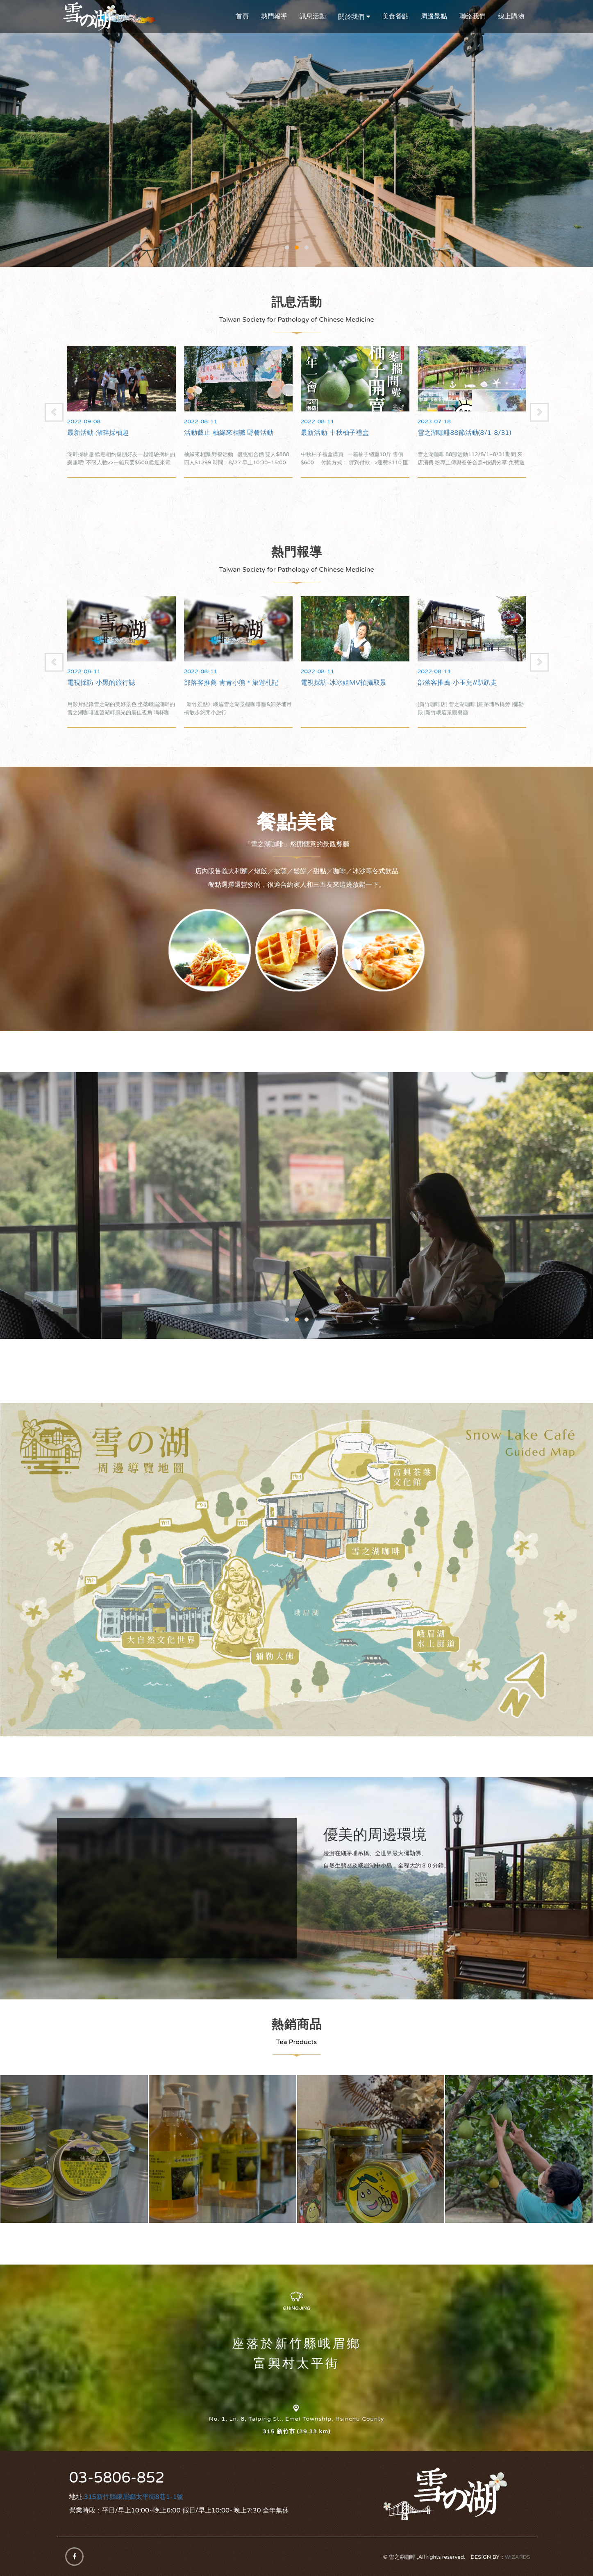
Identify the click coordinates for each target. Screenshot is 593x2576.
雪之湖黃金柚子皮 (371, 2149)
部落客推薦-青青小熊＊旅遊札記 (348, 683)
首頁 (242, 16)
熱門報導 (274, 16)
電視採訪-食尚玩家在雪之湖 (108, 683)
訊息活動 (313, 16)
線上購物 (511, 16)
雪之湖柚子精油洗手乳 (222, 2149)
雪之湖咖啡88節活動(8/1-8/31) (114, 433)
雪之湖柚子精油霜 (74, 2149)
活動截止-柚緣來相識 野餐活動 (346, 433)
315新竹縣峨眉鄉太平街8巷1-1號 (134, 2497)
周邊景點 (434, 16)
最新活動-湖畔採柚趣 (215, 433)
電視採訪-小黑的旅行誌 (218, 683)
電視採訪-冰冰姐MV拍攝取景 (460, 683)
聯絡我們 (472, 16)
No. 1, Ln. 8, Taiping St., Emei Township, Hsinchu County (296, 2418)
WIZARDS (517, 2557)
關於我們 (351, 17)
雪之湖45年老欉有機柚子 (519, 2149)
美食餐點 (395, 16)
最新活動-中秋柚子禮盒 (452, 433)
